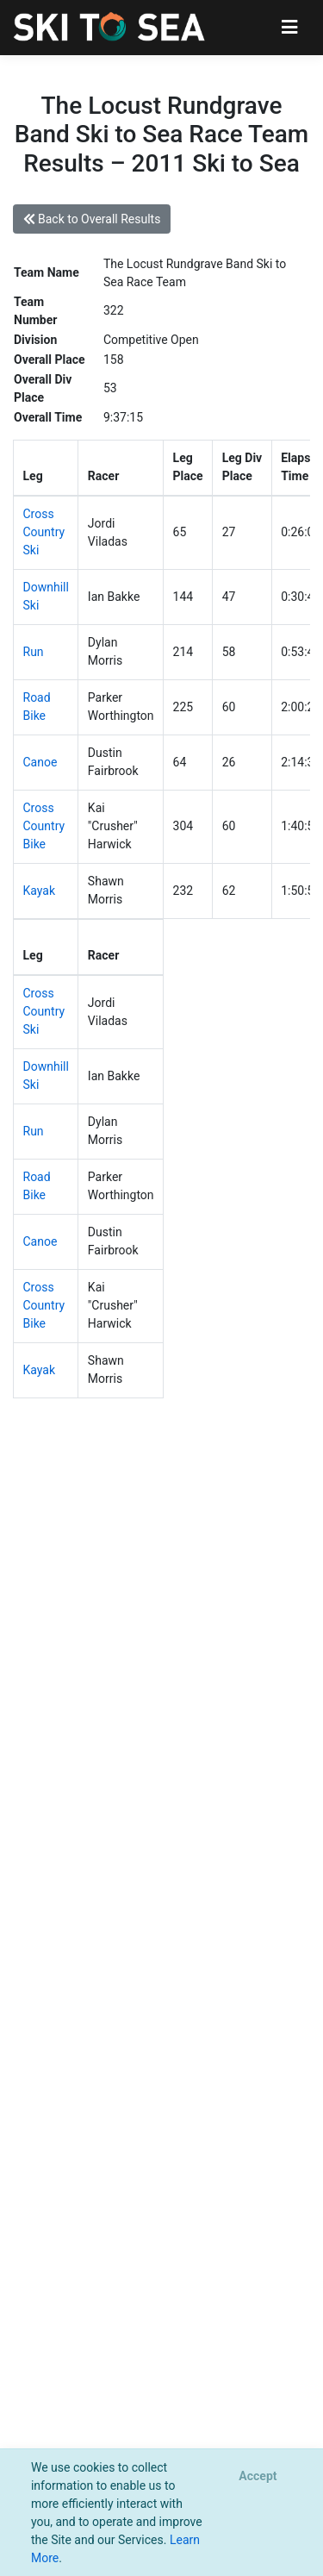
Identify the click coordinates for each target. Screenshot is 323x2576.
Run (33, 652)
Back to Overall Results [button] (92, 219)
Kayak (39, 890)
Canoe (40, 762)
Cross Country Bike (44, 826)
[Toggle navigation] (290, 27)
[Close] (258, 2477)
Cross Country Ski (44, 532)
